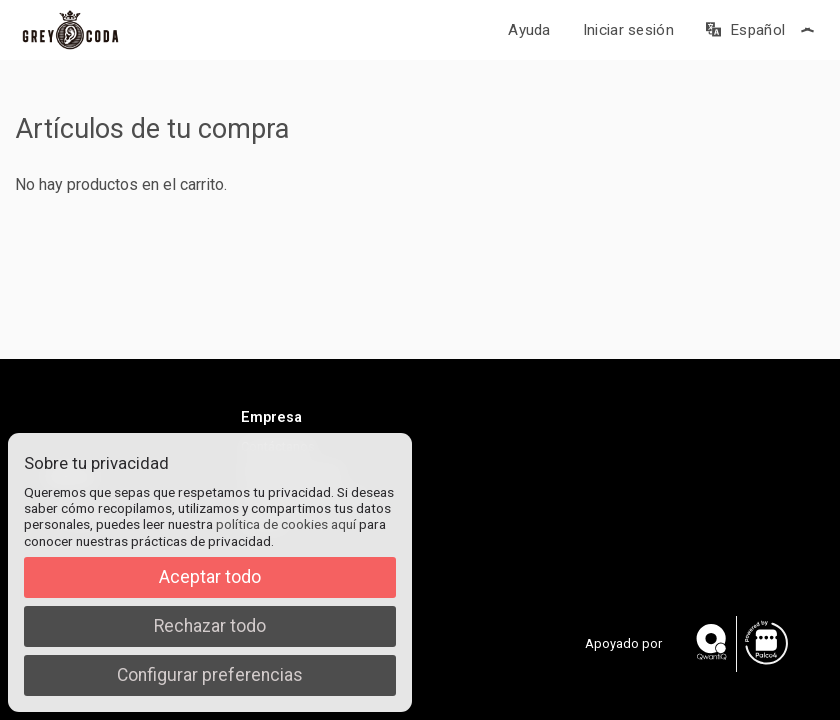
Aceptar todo (210, 577)
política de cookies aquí (286, 524)
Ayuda (529, 30)
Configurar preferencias (210, 675)
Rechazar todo (210, 626)
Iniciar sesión (628, 30)
